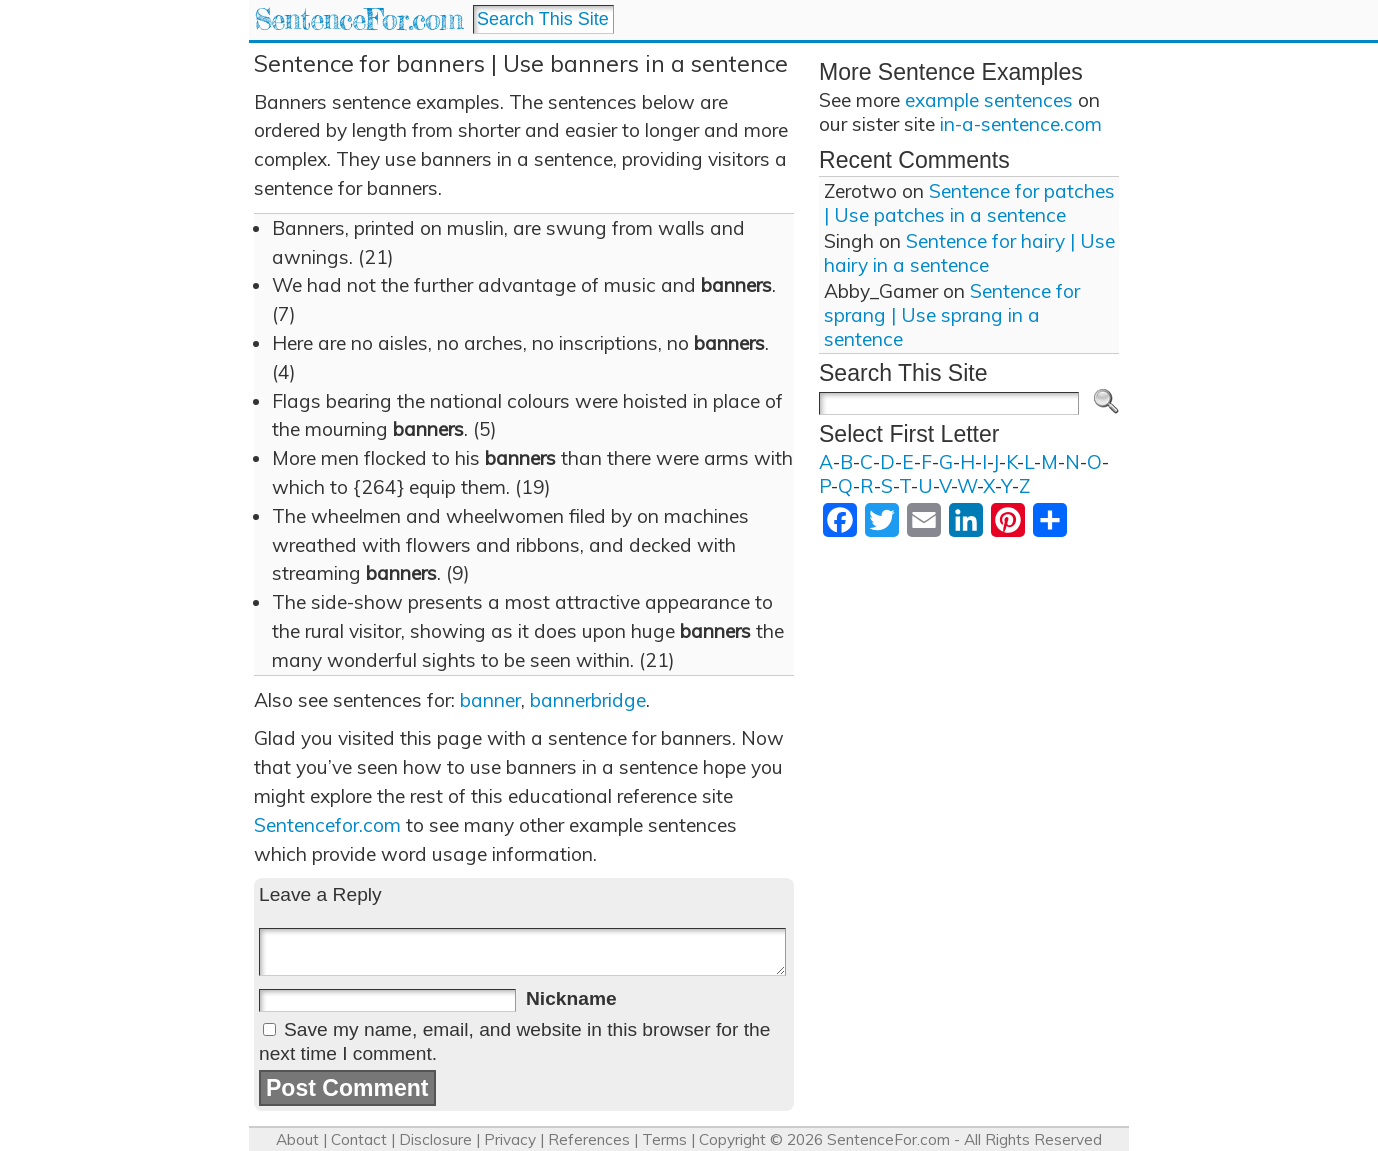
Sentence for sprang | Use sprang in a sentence (952, 315)
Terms (664, 1139)
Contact (359, 1139)
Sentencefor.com (327, 825)
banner (490, 700)
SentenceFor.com (358, 19)
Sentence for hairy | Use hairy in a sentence (969, 253)
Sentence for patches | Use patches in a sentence (969, 203)
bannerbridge (588, 700)
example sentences (989, 100)
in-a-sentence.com (1021, 124)
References (589, 1139)
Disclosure (435, 1139)
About (297, 1139)
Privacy (510, 1139)
